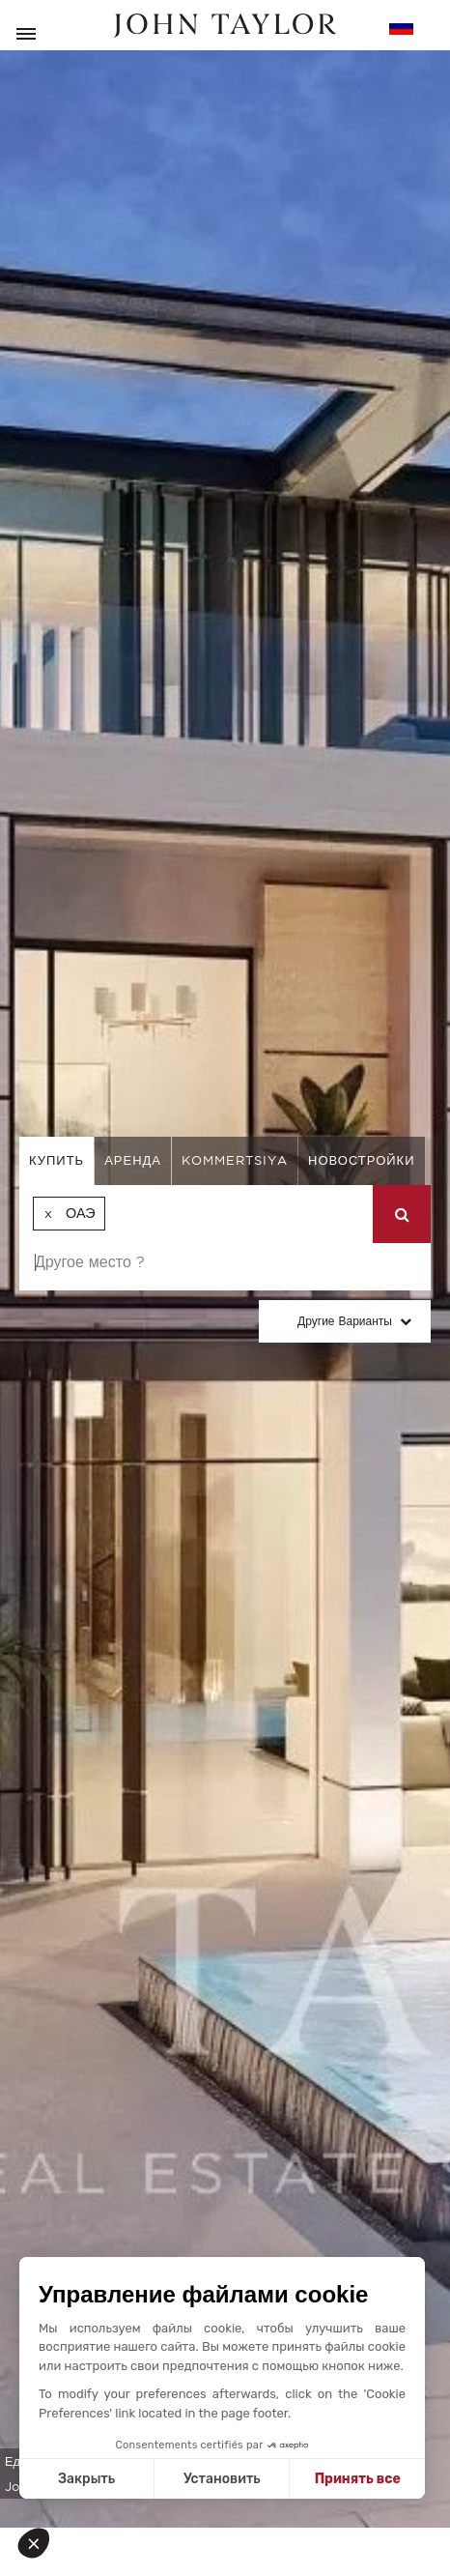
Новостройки (361, 1160)
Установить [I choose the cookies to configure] (222, 2479)
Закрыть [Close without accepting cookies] (86, 2479)
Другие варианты (344, 1321)
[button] (40, 2543)
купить (56, 1160)
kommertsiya (235, 1160)
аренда (132, 1160)
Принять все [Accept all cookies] (358, 2479)
